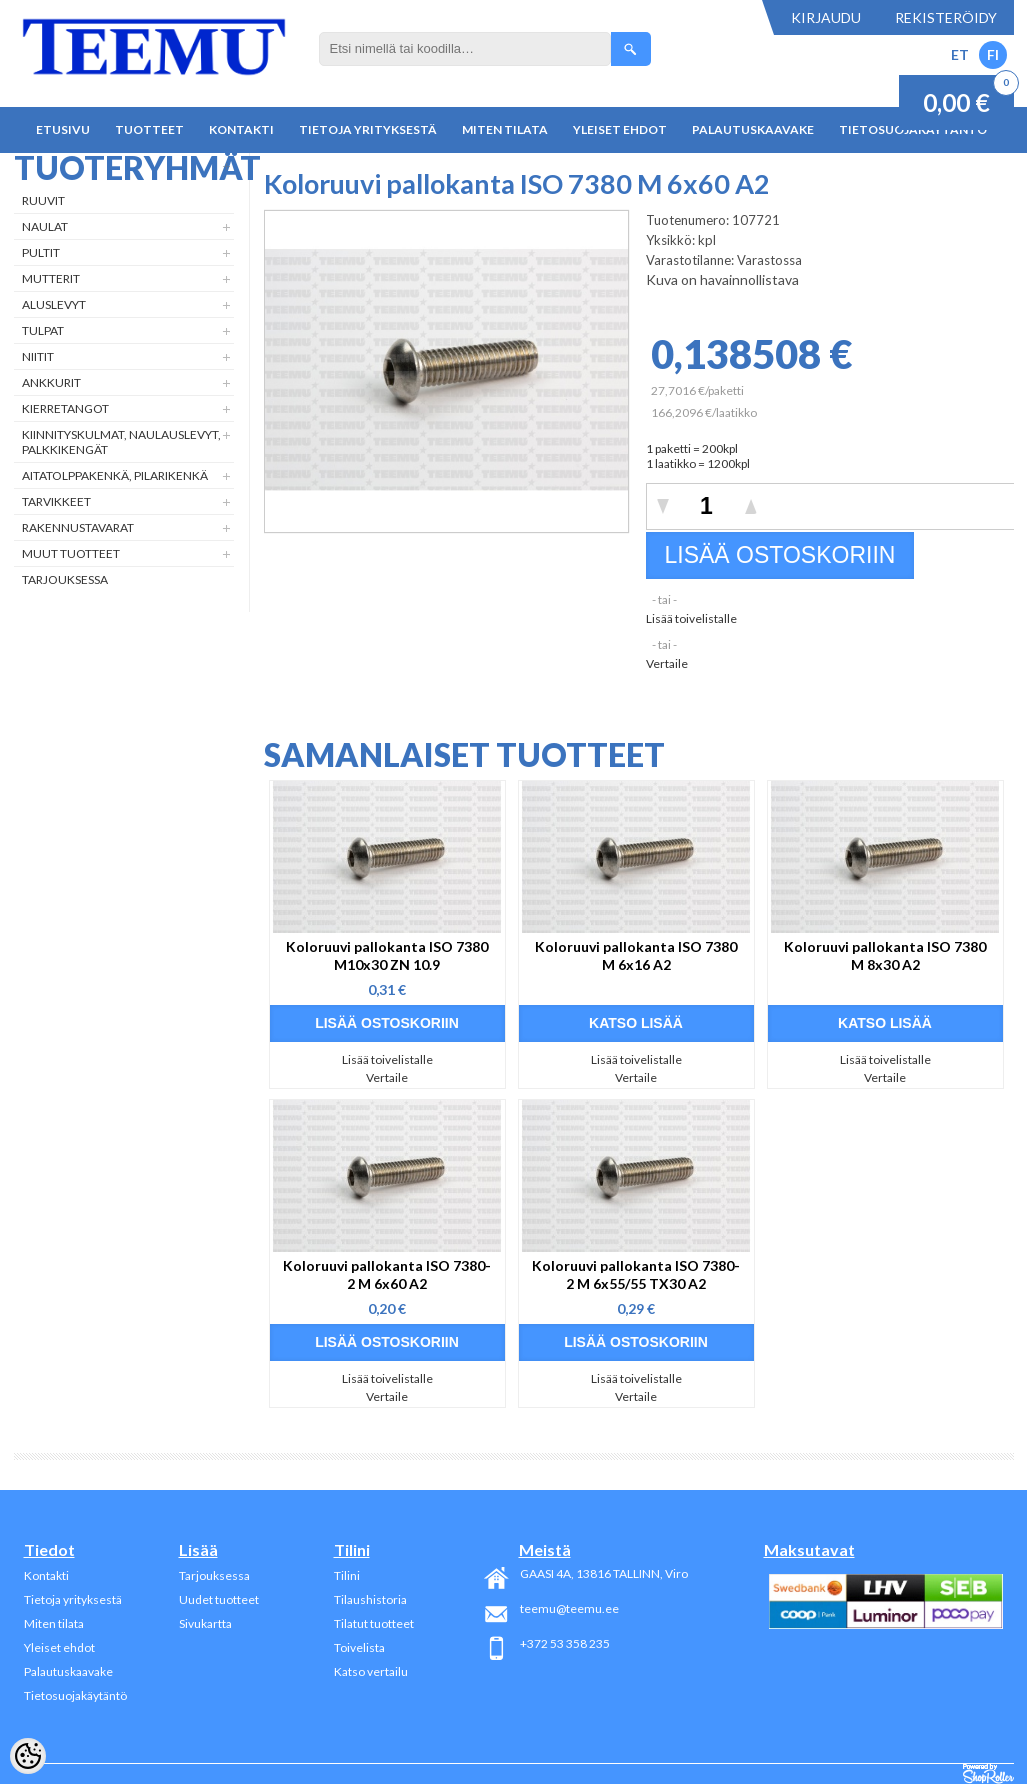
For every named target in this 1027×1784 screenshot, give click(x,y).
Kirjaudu (826, 17)
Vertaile (667, 663)
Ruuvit (43, 200)
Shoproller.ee (988, 1774)
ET (960, 54)
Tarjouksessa (65, 579)
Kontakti (241, 129)
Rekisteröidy (946, 17)
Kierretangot (65, 408)
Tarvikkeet (56, 501)
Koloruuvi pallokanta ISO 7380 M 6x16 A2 (636, 955)
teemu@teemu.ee (569, 1608)
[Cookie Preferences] (28, 1756)
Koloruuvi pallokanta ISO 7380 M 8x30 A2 (885, 955)
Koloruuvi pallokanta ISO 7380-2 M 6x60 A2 (387, 1274)
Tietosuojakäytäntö (75, 1695)
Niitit (38, 356)
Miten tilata (505, 129)
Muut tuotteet (71, 553)
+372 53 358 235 (565, 1643)
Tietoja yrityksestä (368, 129)
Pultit (41, 252)
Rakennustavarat (78, 527)
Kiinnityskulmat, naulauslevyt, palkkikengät (121, 442)
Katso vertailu (371, 1671)
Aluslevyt (54, 304)
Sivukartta (205, 1623)
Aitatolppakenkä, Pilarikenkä (115, 475)
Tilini (347, 1575)
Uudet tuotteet (219, 1599)
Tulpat (43, 330)
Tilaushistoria (370, 1599)
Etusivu (63, 129)
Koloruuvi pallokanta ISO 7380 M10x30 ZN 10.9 (387, 955)
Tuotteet (149, 129)
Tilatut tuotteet (374, 1623)
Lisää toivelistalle (691, 618)
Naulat (45, 226)
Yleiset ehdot (620, 129)
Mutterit (51, 278)
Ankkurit (51, 382)
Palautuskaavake (753, 129)
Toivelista (359, 1647)
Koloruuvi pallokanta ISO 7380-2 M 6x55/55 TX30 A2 (636, 1274)
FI (993, 54)
